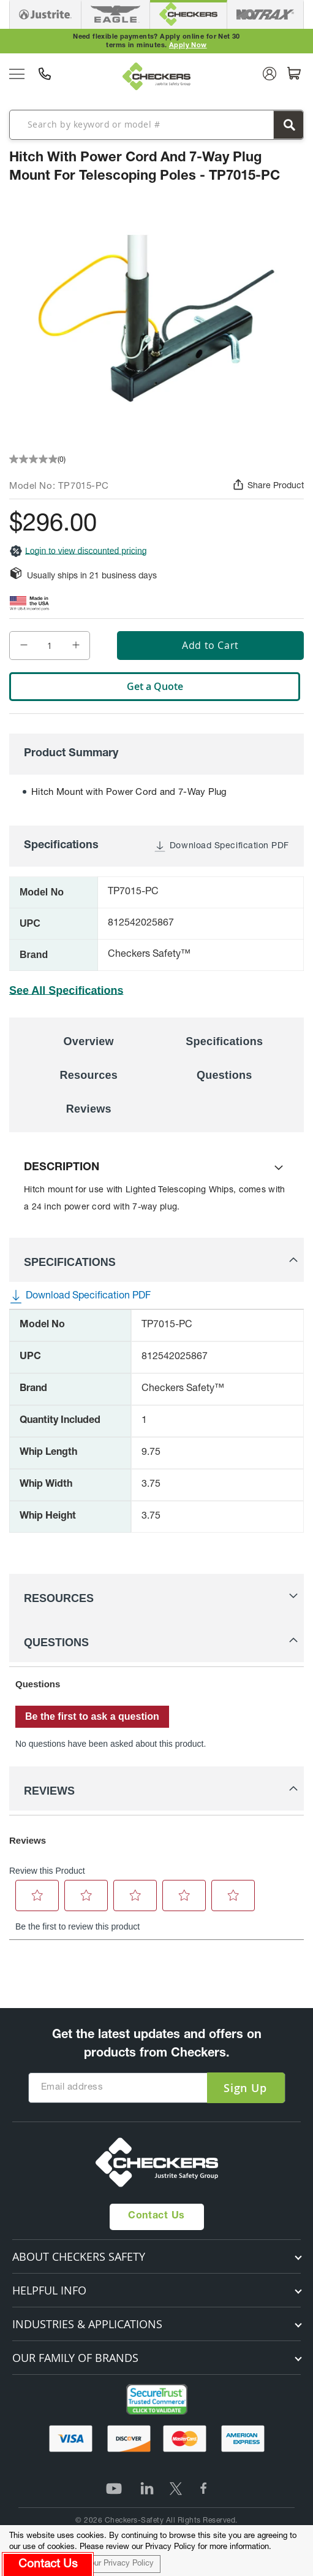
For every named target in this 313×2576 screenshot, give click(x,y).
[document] (156, 2550)
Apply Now (188, 45)
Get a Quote (155, 686)
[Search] (288, 124)
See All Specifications (66, 990)
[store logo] (157, 76)
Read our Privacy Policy (111, 2564)
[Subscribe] (245, 2088)
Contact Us (156, 2216)
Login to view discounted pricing (77, 551)
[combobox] (156, 124)
